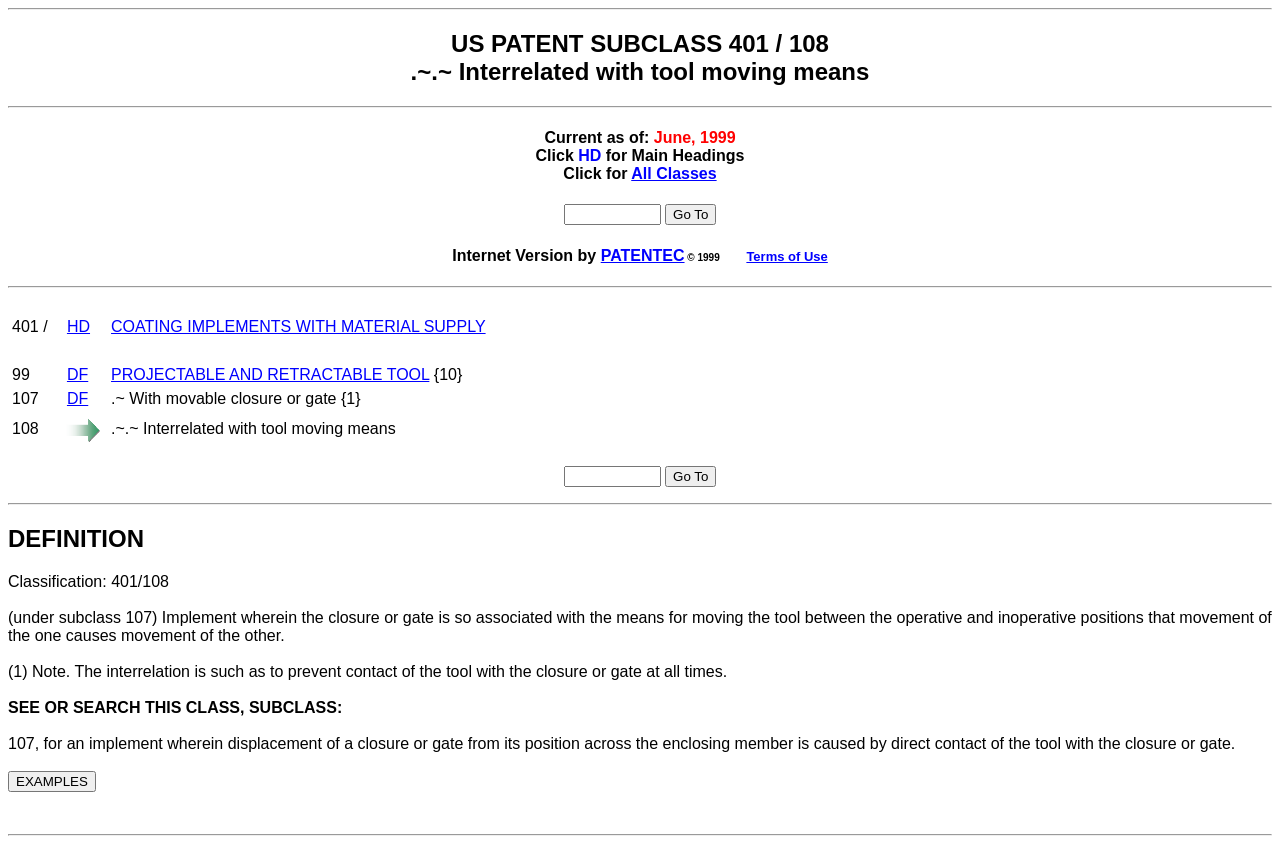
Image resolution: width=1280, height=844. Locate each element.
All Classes (673, 173)
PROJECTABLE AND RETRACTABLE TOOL (270, 374)
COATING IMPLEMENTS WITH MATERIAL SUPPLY (298, 326)
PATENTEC (643, 255)
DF (77, 374)
